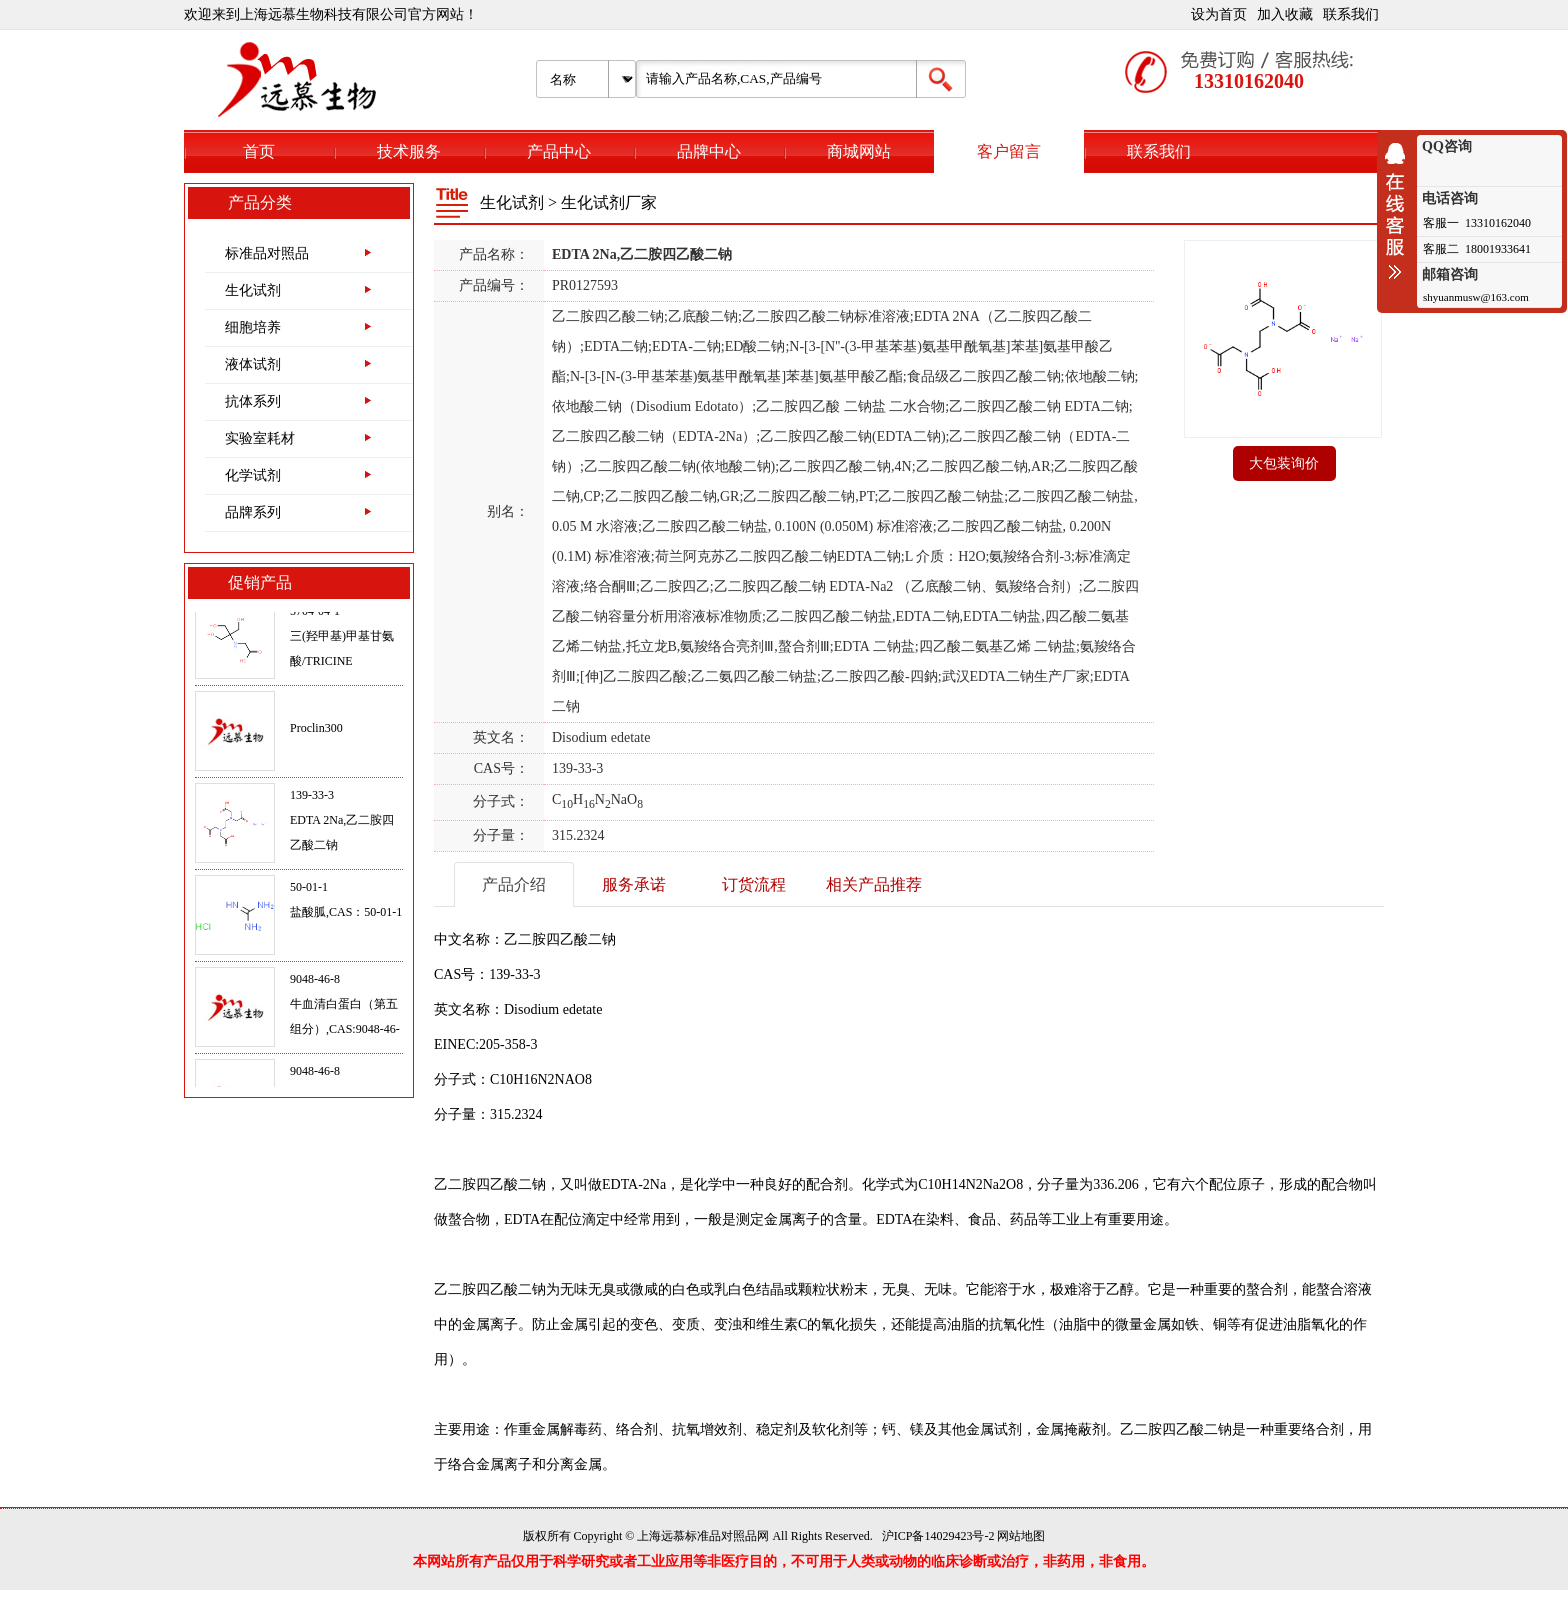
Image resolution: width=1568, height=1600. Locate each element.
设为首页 (1219, 14)
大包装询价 (1284, 463)
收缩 (1400, 211)
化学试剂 (253, 475)
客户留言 (1009, 151)
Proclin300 (316, 732)
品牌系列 (253, 512)
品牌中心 (709, 151)
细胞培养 (253, 327)
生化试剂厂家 (609, 202)
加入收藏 (1285, 14)
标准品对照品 (267, 253)
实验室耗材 (260, 438)
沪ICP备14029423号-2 (938, 1536)
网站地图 (1021, 1536)
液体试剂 (253, 364)
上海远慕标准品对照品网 (703, 1536)
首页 (259, 151)
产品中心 (559, 151)
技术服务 (409, 151)
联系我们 (1351, 14)
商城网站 (859, 151)
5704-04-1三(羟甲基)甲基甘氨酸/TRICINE (342, 640)
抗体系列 (253, 401)
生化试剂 (253, 290)
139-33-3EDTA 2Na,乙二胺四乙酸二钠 (342, 824)
